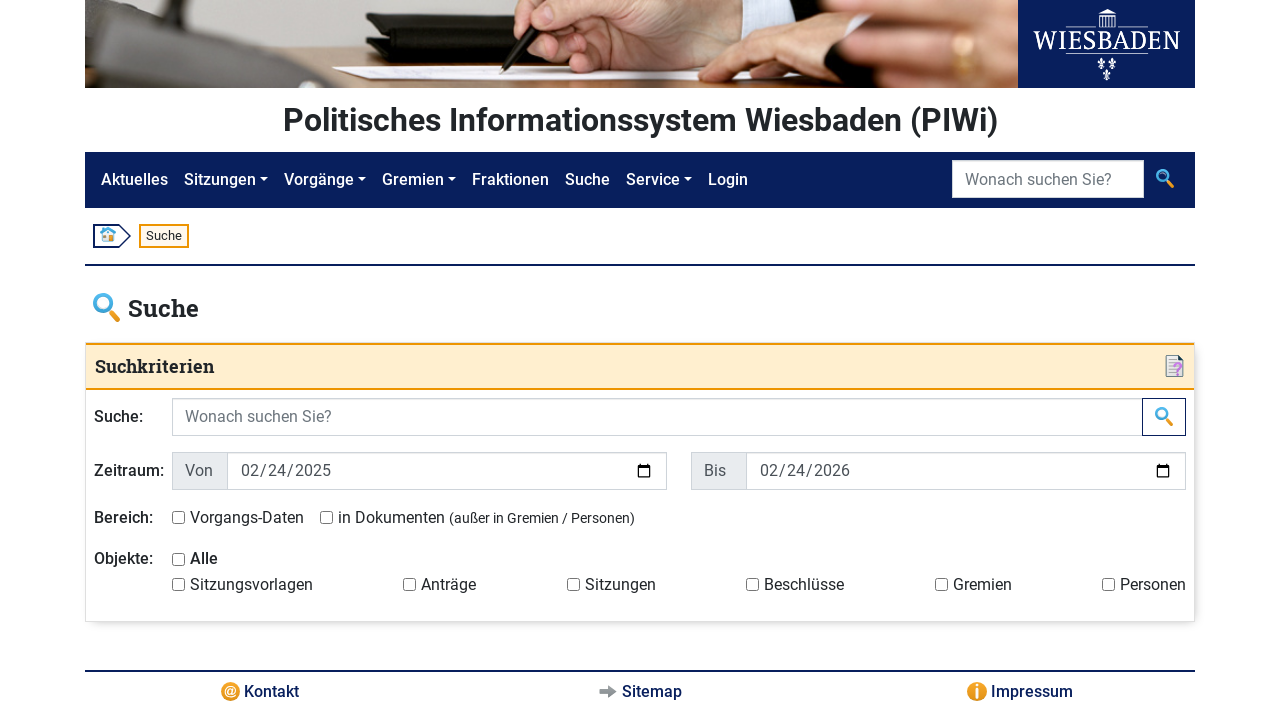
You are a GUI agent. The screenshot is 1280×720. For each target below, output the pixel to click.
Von (199, 470)
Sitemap (652, 691)
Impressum (1032, 691)
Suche (587, 179)
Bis (715, 470)
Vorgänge (319, 179)
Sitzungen (220, 179)
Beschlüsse (804, 584)
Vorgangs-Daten (247, 517)
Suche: (118, 416)
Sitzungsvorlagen (251, 584)
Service (653, 179)
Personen (1153, 584)
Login (728, 179)
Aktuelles (134, 179)
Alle (204, 558)
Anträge (448, 584)
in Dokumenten (486, 517)
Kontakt (271, 691)
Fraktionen (510, 179)
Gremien (413, 179)
